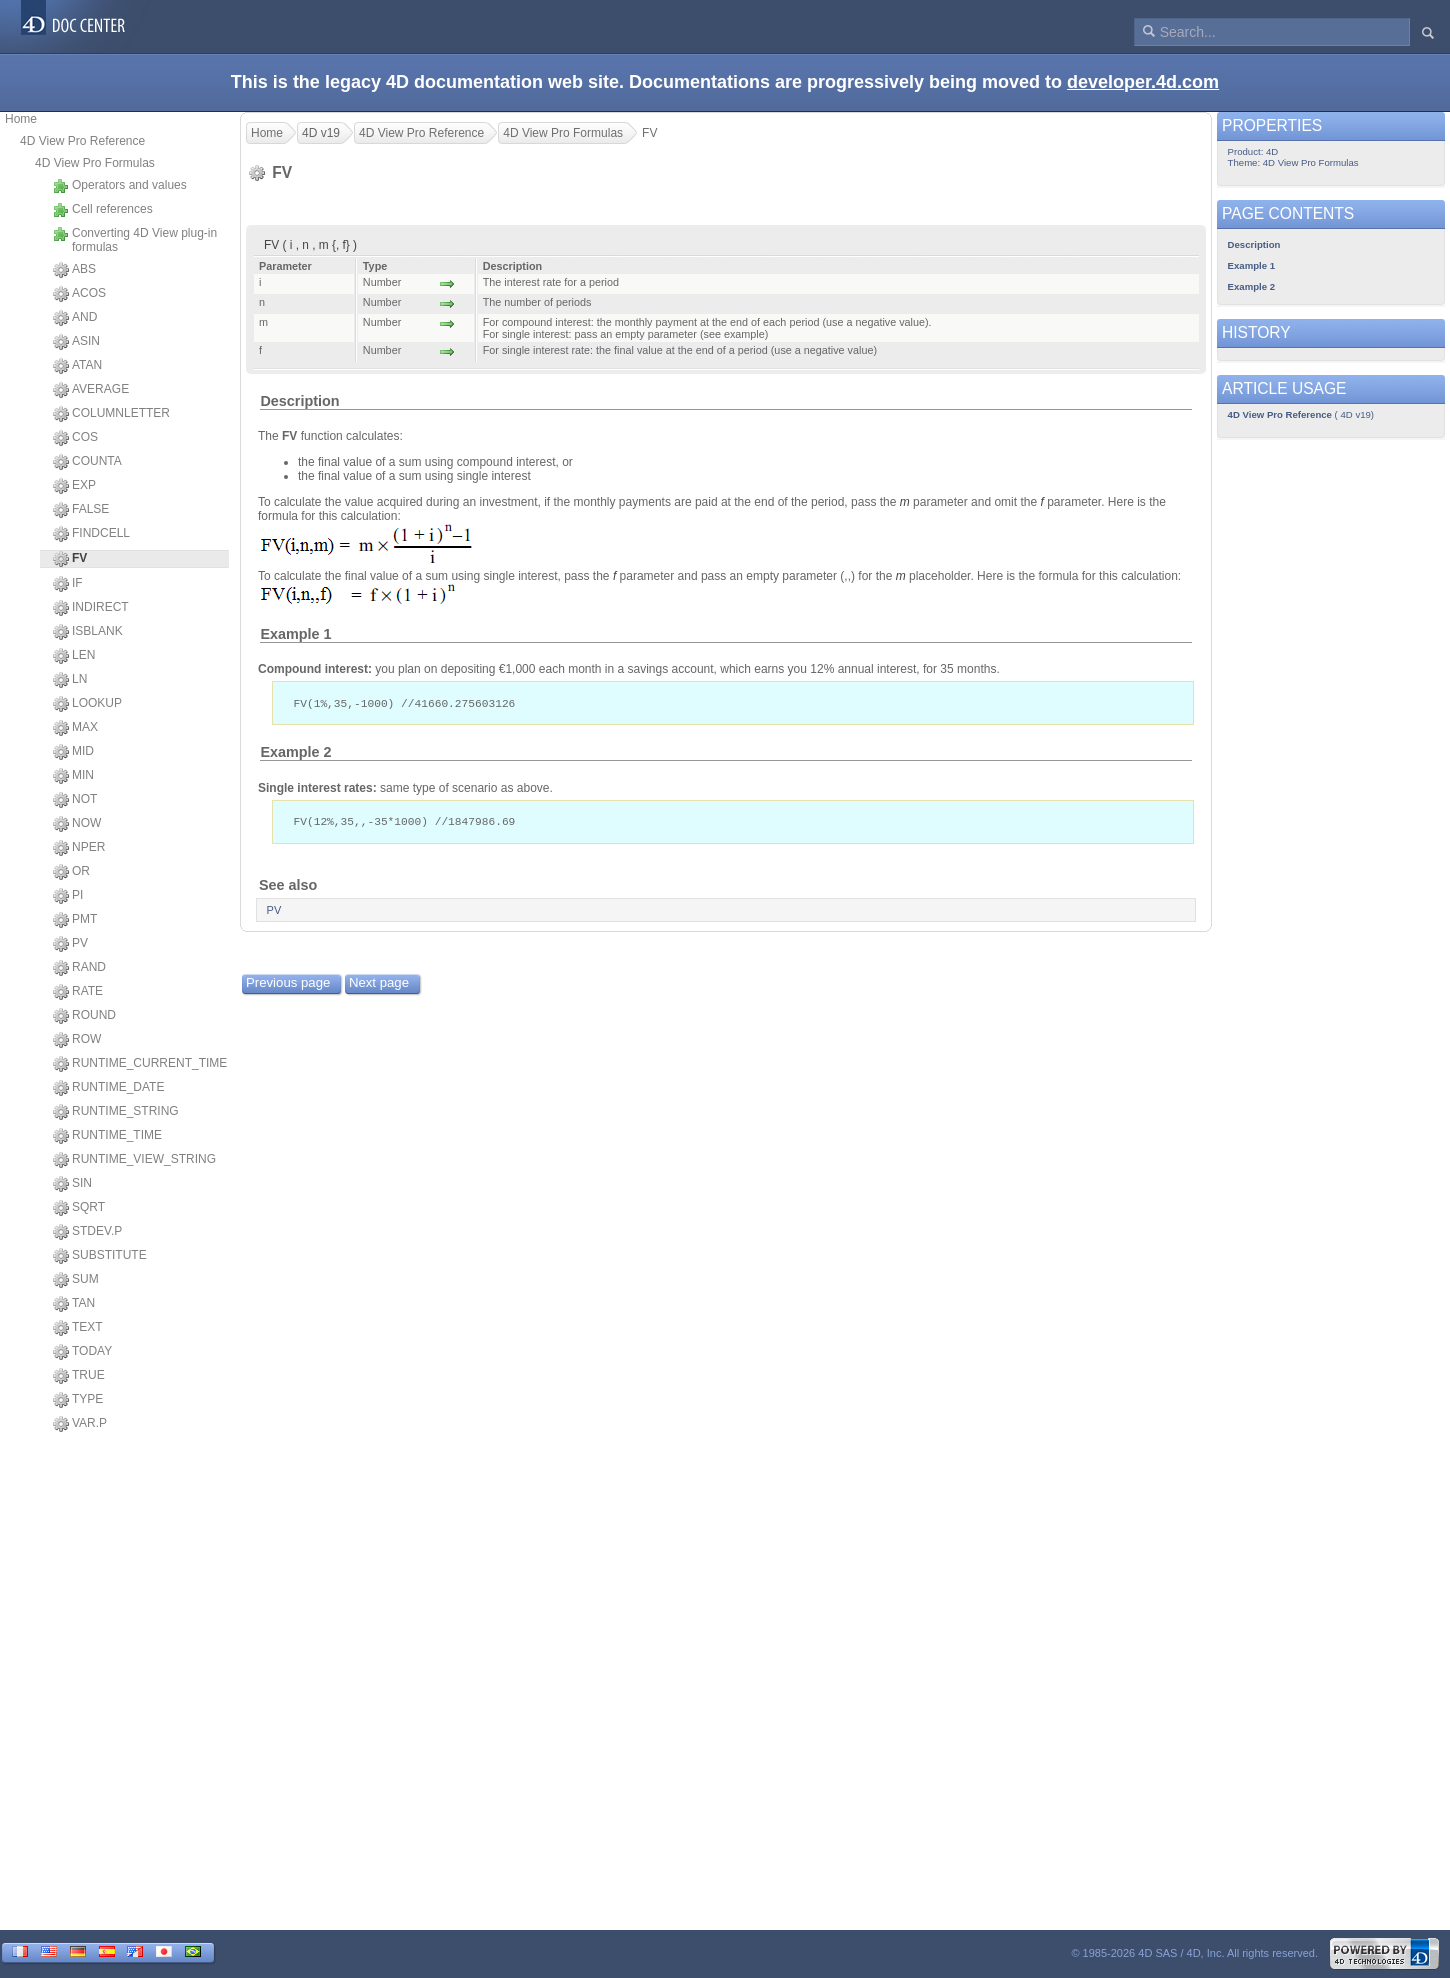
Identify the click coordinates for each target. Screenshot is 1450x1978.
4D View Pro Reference (82, 141)
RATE (78, 992)
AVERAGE (91, 390)
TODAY (82, 1352)
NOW (77, 824)
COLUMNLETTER (111, 414)
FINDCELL (91, 534)
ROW (77, 1040)
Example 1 (295, 634)
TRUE (79, 1376)
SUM (76, 1280)
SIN (72, 1184)
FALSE (81, 510)
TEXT (78, 1328)
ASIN (76, 342)
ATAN (77, 366)
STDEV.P (87, 1232)
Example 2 (295, 753)
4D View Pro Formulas (95, 163)
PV (70, 944)
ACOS (79, 294)
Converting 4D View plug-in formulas (135, 240)
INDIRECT (91, 608)
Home (21, 119)
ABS (74, 270)
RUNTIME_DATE (108, 1088)
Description (299, 401)
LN (70, 680)
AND (75, 318)
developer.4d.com (1143, 82)
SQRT (79, 1208)
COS (75, 438)
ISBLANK (88, 632)
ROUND (84, 1016)
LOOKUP (87, 704)
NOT (75, 800)
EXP (74, 486)
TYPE (78, 1400)
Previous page (288, 984)
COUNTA (87, 462)
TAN (74, 1304)
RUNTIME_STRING (116, 1112)
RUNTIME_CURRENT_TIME (140, 1064)
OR (71, 872)
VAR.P (80, 1424)
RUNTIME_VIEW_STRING (134, 1160)
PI (68, 896)
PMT (75, 920)
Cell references (103, 210)
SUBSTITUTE (100, 1256)
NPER (79, 848)
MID (73, 752)
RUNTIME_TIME (107, 1136)
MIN (73, 776)
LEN (74, 656)
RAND (79, 968)
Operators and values (120, 186)
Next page (379, 984)
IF (68, 584)
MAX (75, 728)
